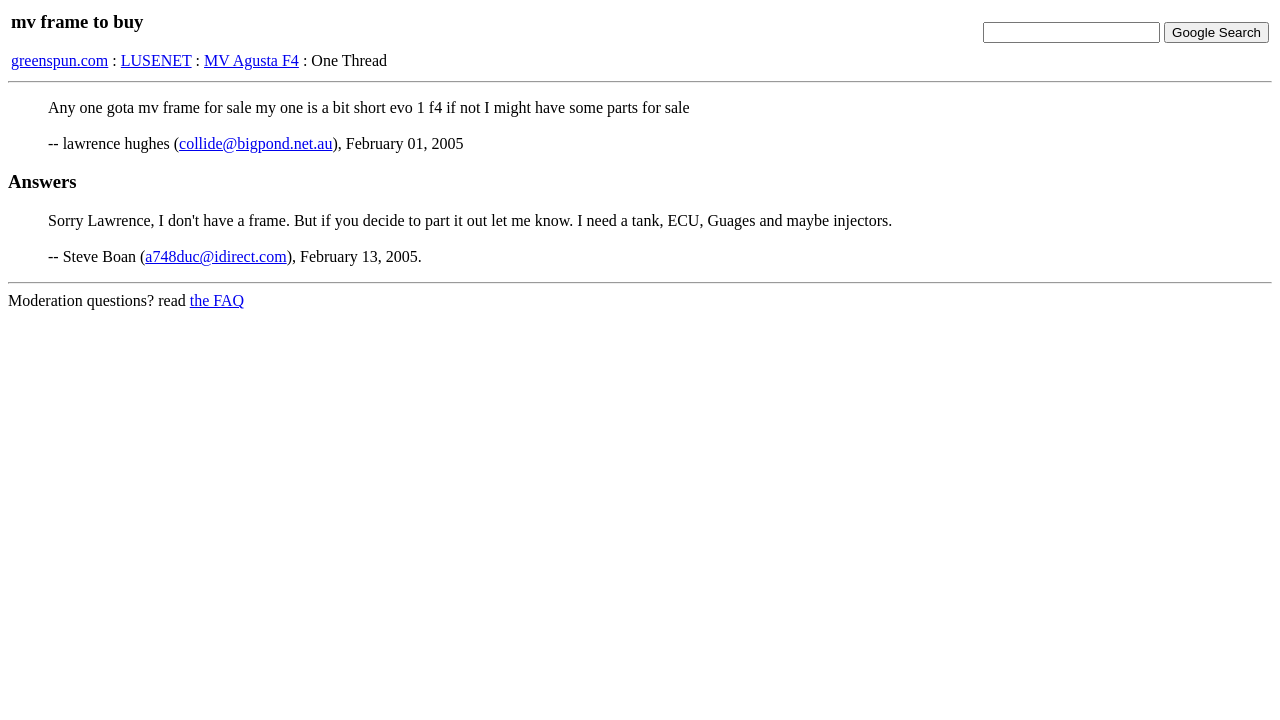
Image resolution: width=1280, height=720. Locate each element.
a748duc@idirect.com (215, 256)
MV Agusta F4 (251, 60)
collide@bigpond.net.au (255, 143)
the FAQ (217, 300)
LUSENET (156, 60)
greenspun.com (59, 60)
